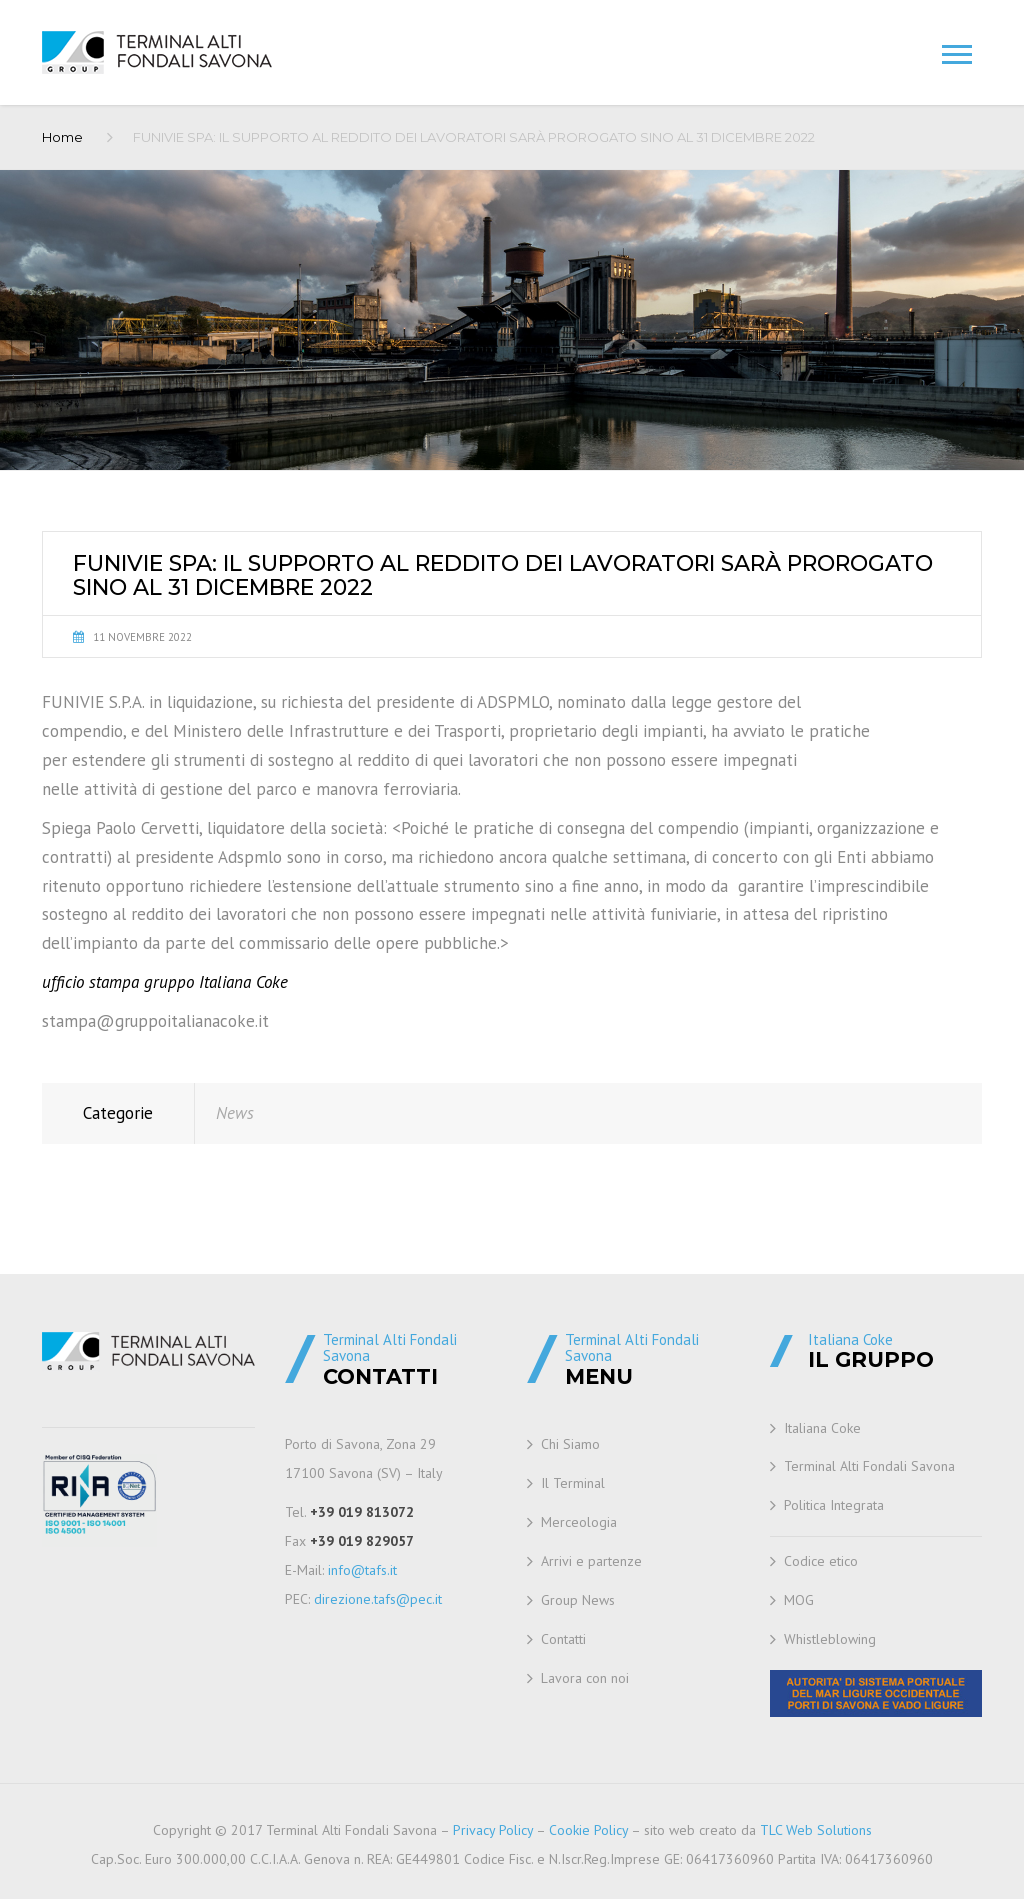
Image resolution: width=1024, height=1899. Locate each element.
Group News (578, 1600)
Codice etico (821, 1561)
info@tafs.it (362, 1570)
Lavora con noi (585, 1678)
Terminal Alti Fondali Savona (869, 1466)
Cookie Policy (588, 1830)
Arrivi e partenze (591, 1561)
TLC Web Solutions (816, 1830)
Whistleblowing (830, 1639)
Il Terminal (573, 1483)
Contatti (563, 1639)
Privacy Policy (493, 1830)
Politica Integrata (834, 1505)
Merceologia (579, 1522)
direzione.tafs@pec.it (378, 1599)
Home (62, 137)
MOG (799, 1600)
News (235, 1113)
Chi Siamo (570, 1444)
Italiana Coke (822, 1428)
